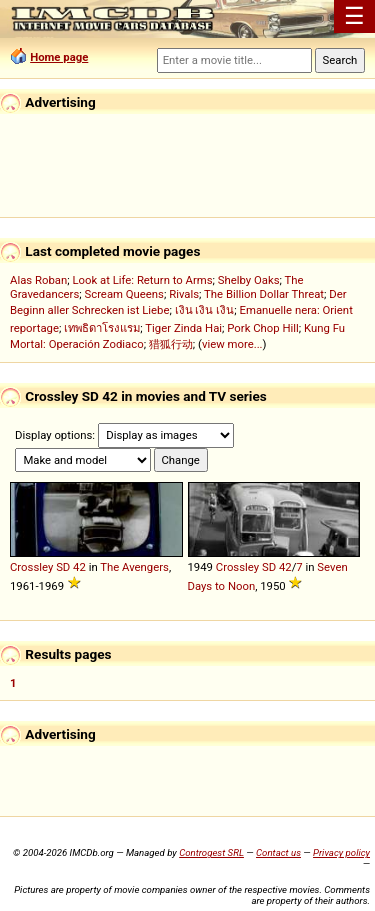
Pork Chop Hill (263, 328)
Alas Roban (38, 280)
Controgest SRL (211, 852)
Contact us (278, 852)
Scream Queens (123, 294)
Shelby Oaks (249, 280)
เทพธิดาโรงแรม (102, 328)
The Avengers (134, 567)
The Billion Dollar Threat (264, 294)
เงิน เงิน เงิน (205, 310)
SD (63, 567)
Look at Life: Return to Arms (142, 280)
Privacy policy (341, 852)
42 (79, 567)
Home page (59, 57)
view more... (232, 344)
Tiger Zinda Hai (183, 328)
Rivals (184, 294)
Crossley (31, 567)
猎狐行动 (171, 344)
